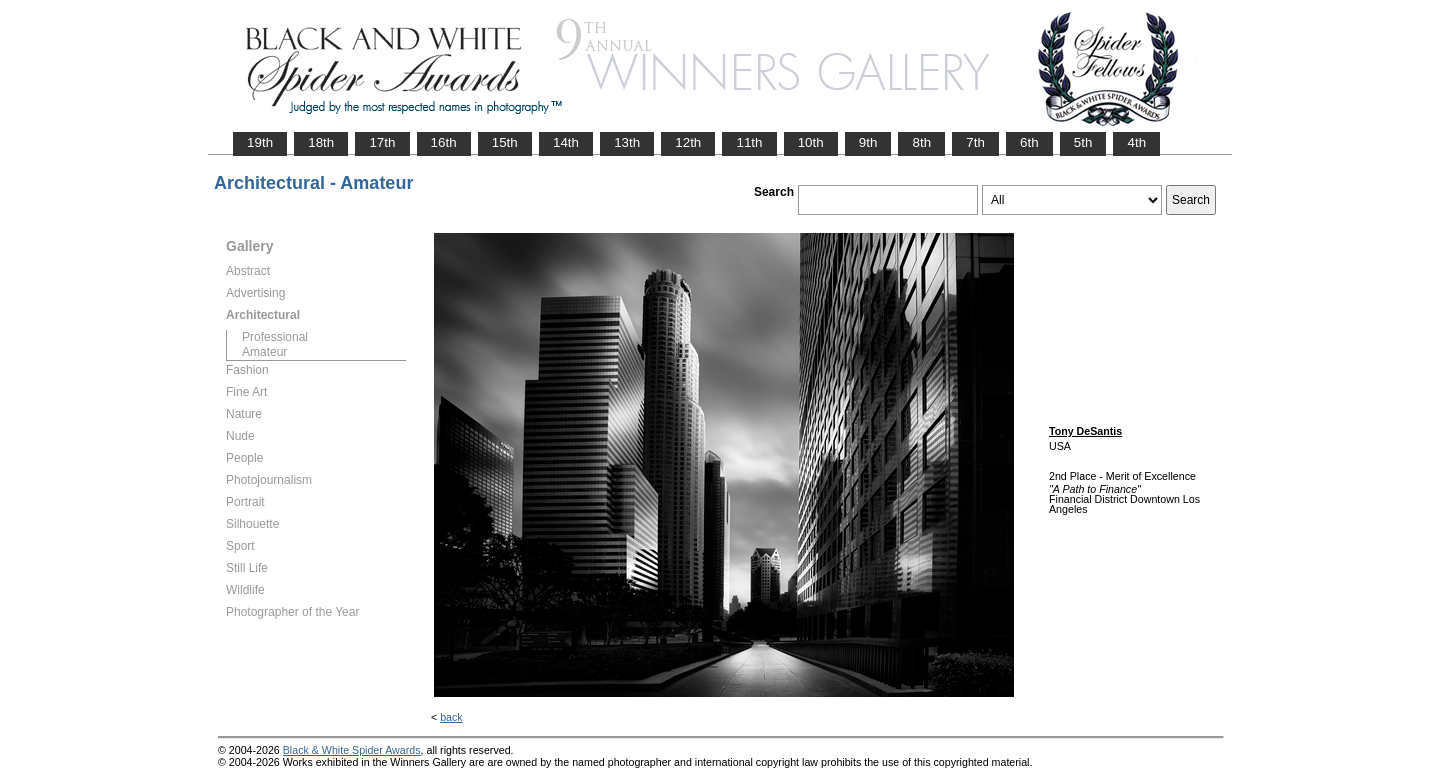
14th (566, 142)
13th (627, 142)
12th (688, 142)
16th (444, 142)
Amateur (264, 352)
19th (260, 142)
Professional (275, 337)
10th (811, 142)
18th (321, 142)
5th (1083, 142)
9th (868, 142)
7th (975, 142)
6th (1029, 142)
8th (921, 142)
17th (382, 142)
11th (749, 142)
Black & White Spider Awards (352, 750)
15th (505, 142)
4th (1136, 142)
